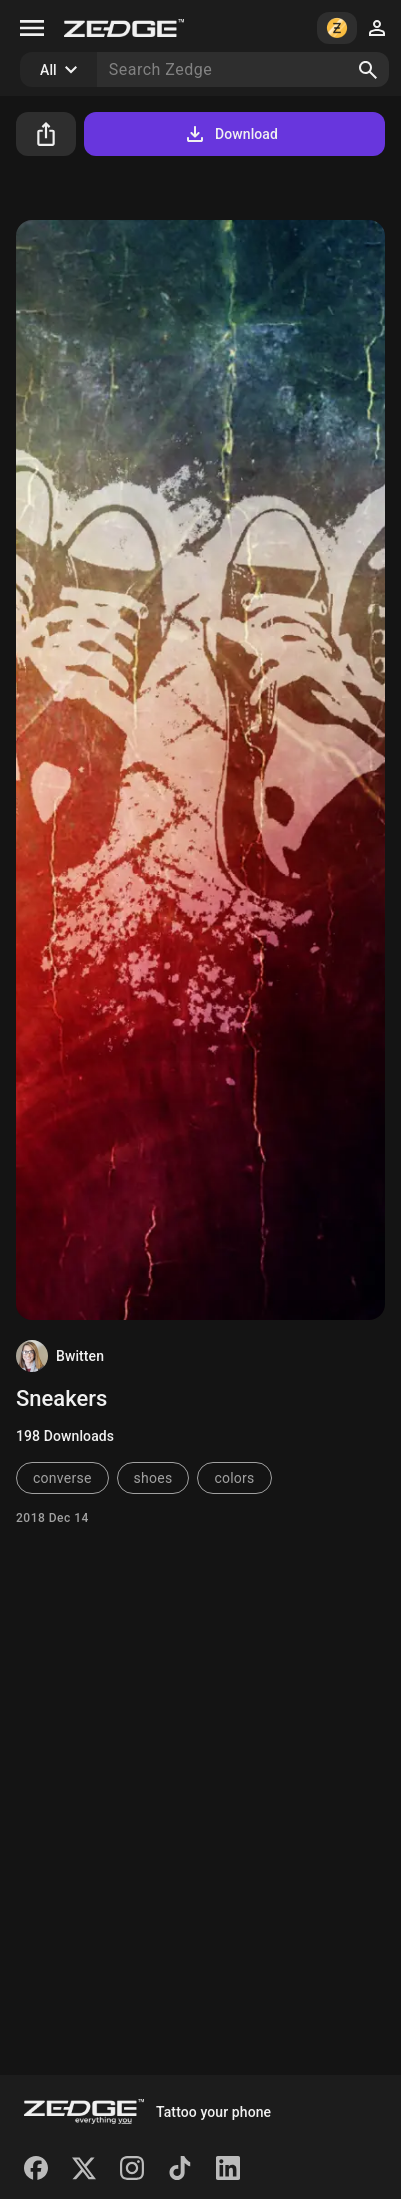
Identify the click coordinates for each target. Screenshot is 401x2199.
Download (230, 134)
